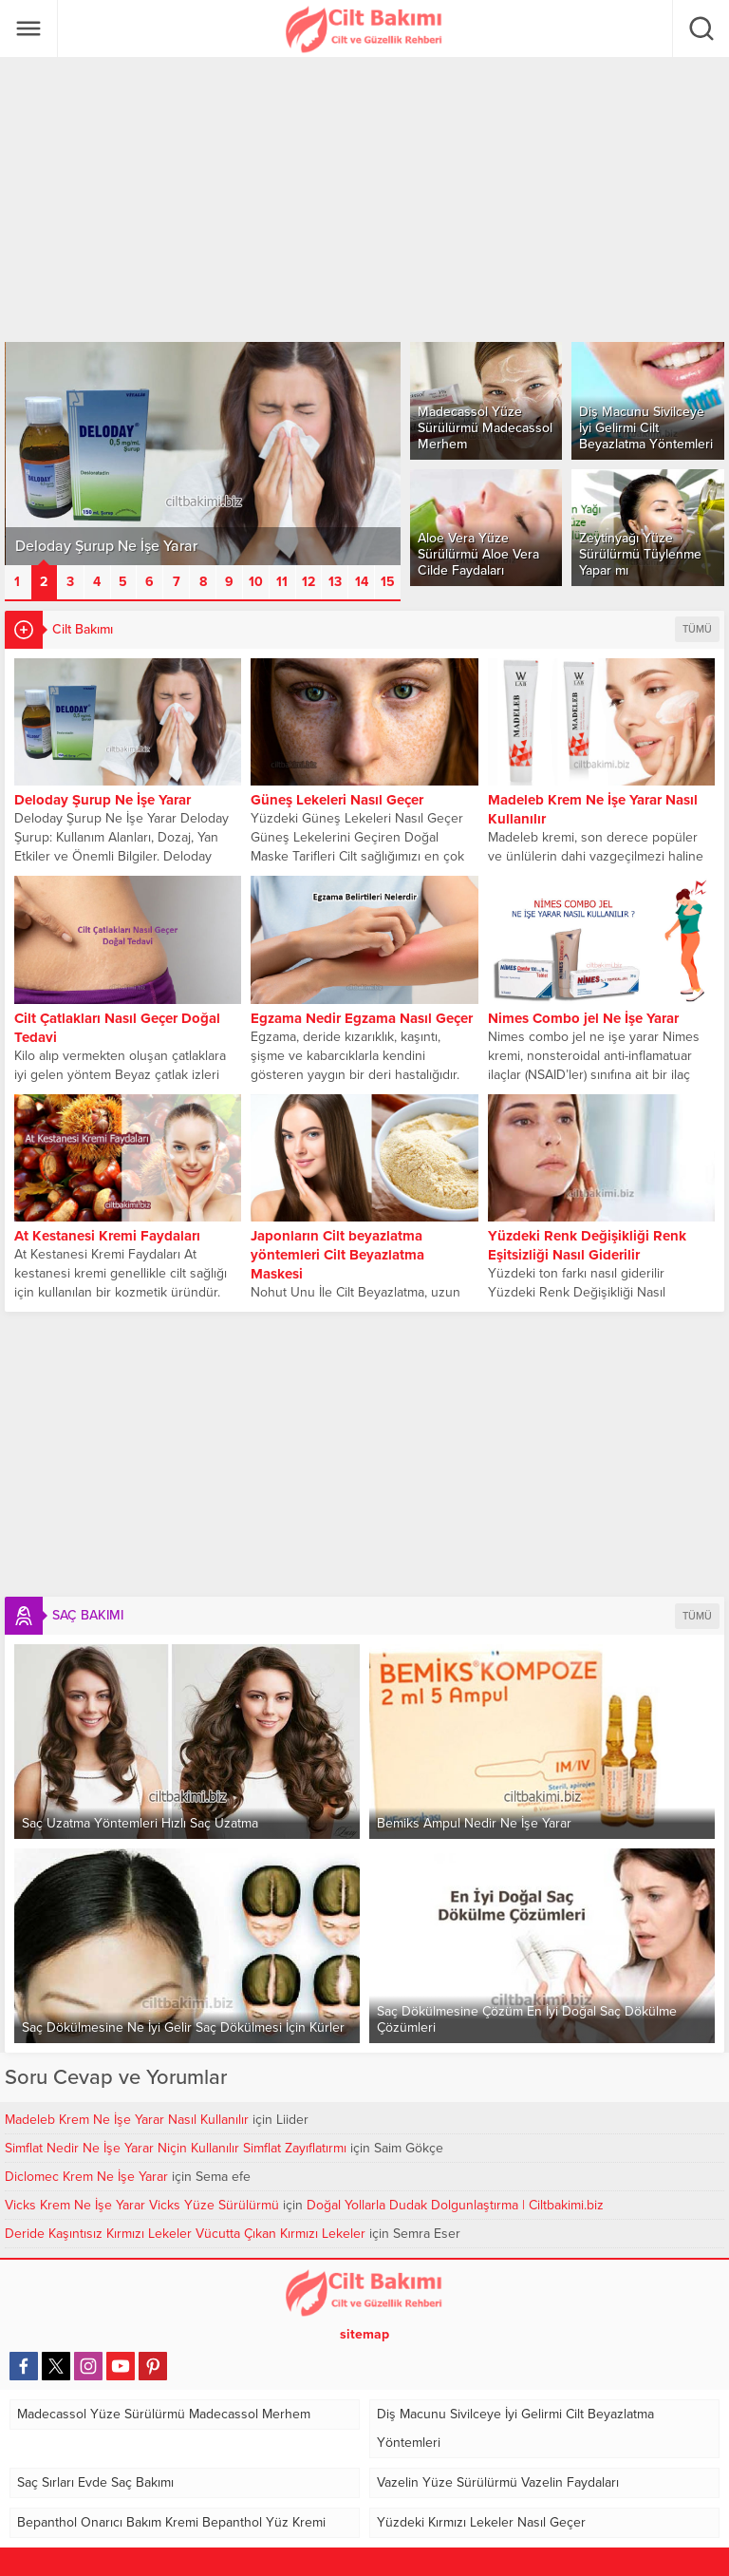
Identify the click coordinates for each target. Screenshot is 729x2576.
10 (256, 582)
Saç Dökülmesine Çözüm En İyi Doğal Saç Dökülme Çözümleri (527, 2019)
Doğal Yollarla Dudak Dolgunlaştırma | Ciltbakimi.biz (455, 2205)
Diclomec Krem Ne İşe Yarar (86, 2177)
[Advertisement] (364, 199)
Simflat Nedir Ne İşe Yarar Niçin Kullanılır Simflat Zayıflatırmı (175, 2148)
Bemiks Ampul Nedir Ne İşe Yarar (474, 1823)
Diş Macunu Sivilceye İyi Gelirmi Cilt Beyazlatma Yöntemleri (646, 428)
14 (361, 582)
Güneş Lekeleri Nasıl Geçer (337, 799)
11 (282, 582)
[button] (17, 582)
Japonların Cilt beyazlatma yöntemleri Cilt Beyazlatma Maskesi (337, 1254)
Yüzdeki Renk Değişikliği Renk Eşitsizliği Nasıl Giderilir (587, 1245)
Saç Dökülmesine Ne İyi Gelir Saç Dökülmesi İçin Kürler (183, 2027)
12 (308, 582)
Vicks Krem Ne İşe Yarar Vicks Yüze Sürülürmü (142, 2205)
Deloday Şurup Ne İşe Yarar (102, 799)
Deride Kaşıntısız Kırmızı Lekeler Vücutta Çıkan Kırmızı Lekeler (185, 2234)
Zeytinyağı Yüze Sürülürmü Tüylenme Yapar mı (640, 554)
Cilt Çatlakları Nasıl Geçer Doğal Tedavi (117, 1028)
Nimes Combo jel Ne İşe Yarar (583, 1018)
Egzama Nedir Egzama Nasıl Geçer (362, 1018)
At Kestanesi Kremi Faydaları (107, 1235)
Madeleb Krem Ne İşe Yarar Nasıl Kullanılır (593, 809)
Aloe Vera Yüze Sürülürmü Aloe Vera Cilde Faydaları (478, 554)
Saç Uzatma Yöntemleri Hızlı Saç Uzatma (140, 1823)
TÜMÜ (697, 629)
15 (388, 582)
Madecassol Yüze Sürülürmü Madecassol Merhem (485, 428)
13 (335, 582)
